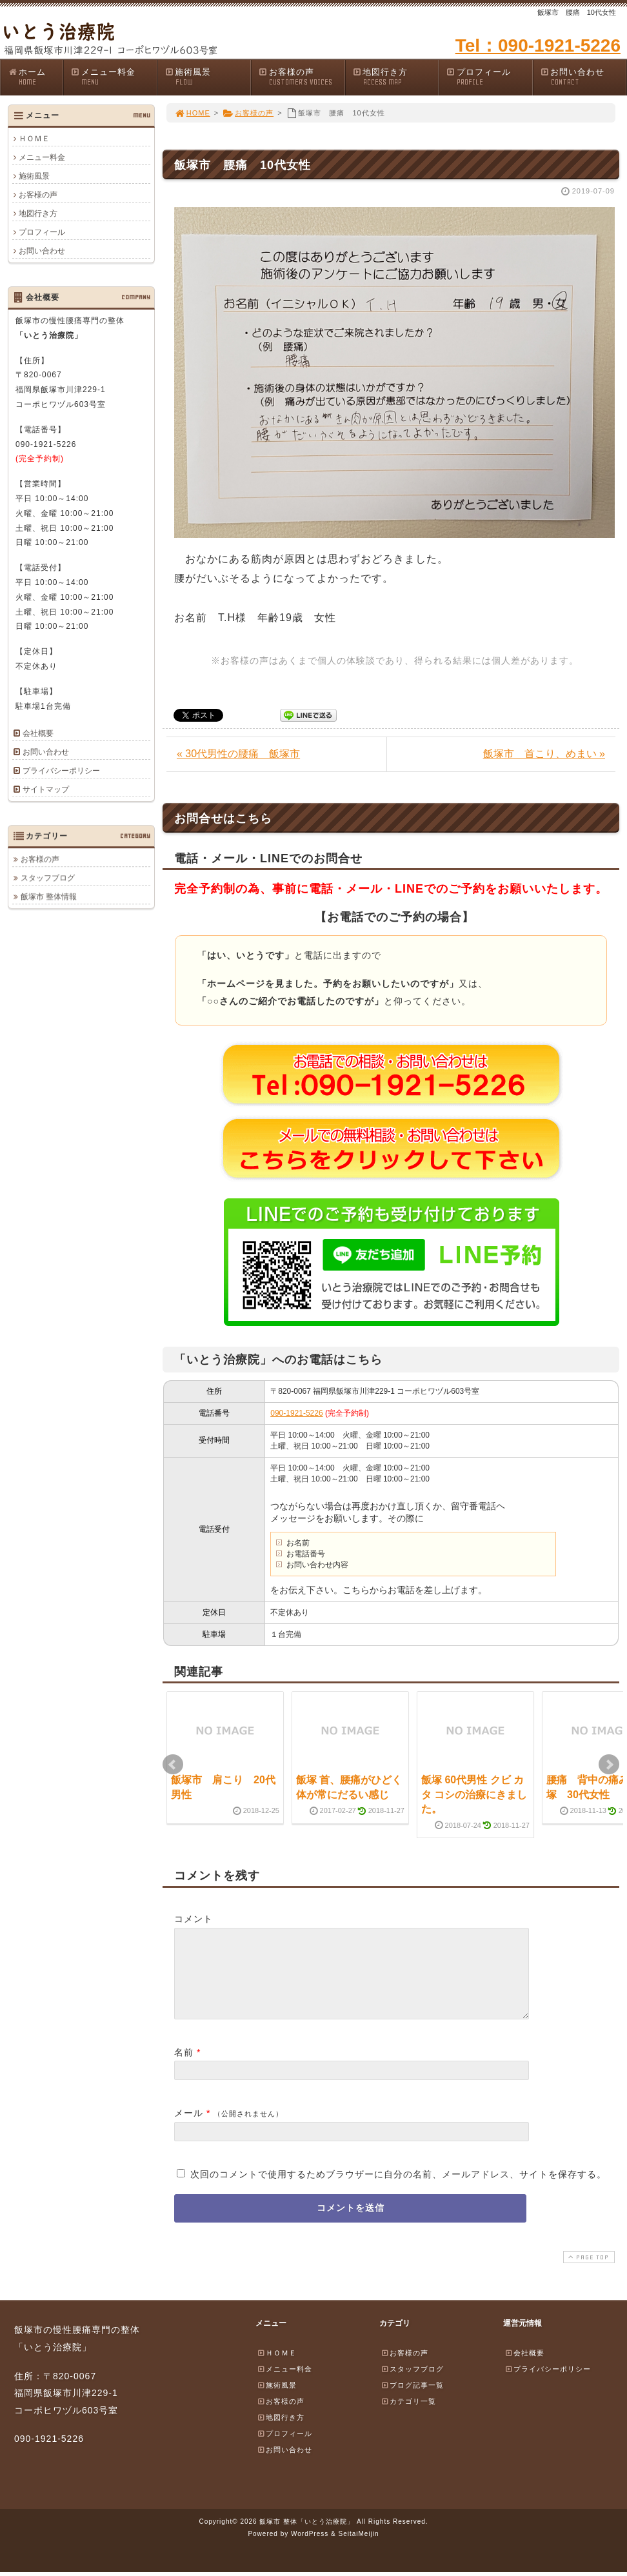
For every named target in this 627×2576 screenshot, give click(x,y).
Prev (173, 1764)
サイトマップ (46, 789)
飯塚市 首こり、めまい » (544, 753)
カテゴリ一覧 (408, 2417)
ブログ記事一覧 (412, 2400)
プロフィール (489, 77)
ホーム (35, 77)
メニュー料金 (113, 77)
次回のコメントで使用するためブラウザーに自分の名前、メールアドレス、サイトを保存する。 (398, 2190)
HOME (192, 113)
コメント (193, 1919)
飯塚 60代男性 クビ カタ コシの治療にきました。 (474, 1794)
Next (609, 1764)
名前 (184, 2068)
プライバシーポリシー (61, 770)
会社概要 (38, 733)
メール (188, 2128)
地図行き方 (395, 77)
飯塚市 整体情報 (49, 896)
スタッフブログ (48, 877)
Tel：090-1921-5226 (538, 45)
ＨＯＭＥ (34, 138)
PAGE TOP (587, 2272)
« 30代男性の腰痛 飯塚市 (238, 753)
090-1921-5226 (296, 1413)
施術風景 (207, 77)
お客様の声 (301, 77)
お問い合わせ (583, 77)
